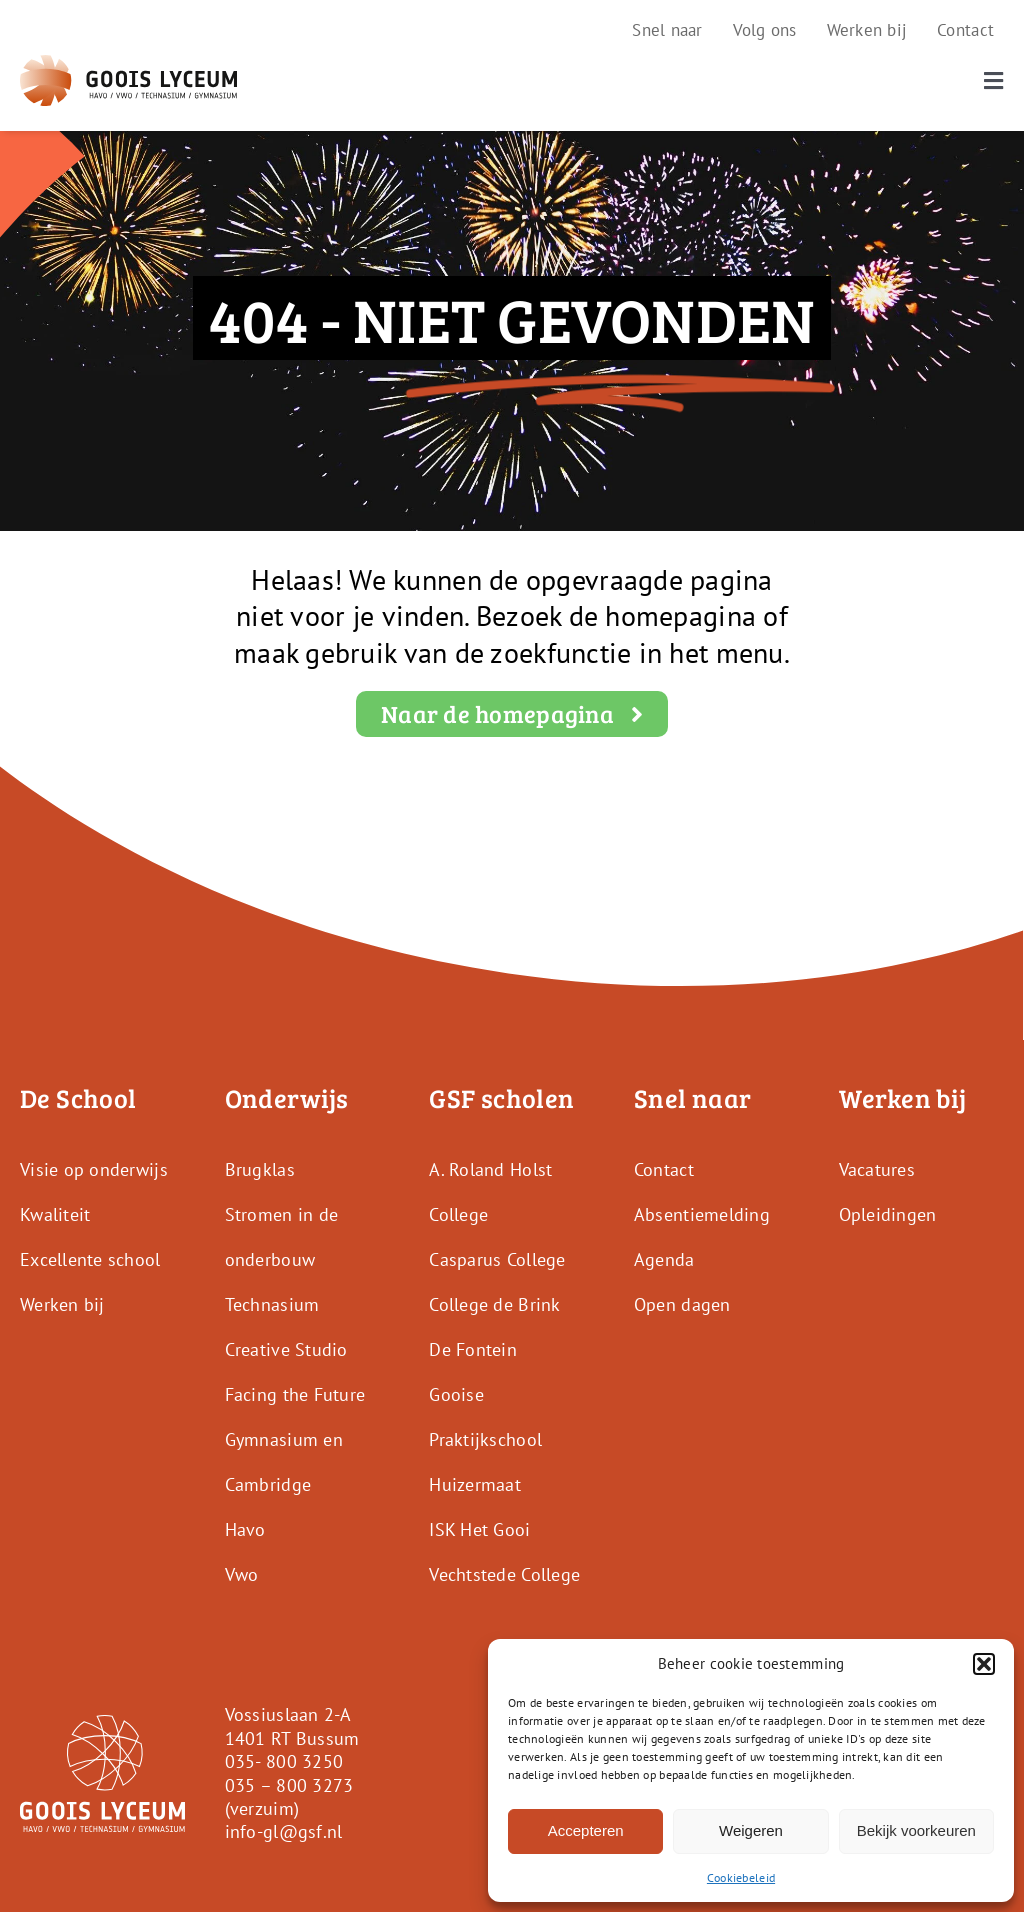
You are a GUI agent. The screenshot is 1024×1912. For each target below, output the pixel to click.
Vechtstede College (504, 1574)
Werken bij (62, 1304)
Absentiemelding (702, 1214)
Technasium (272, 1304)
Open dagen (682, 1304)
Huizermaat (475, 1484)
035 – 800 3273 (289, 1785)
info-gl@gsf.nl (284, 1831)
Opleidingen (888, 1214)
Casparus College (497, 1259)
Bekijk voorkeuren (916, 1830)
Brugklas (260, 1169)
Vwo (242, 1574)
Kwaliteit (55, 1214)
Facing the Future (295, 1394)
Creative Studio (286, 1349)
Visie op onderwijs (94, 1169)
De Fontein (473, 1349)
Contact (664, 1169)
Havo (245, 1529)
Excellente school (90, 1259)
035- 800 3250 (284, 1761)
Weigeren (751, 1830)
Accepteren (586, 1830)
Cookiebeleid (741, 1877)
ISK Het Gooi (479, 1529)
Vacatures (877, 1169)
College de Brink (494, 1304)
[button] (984, 1664)
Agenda (664, 1259)
